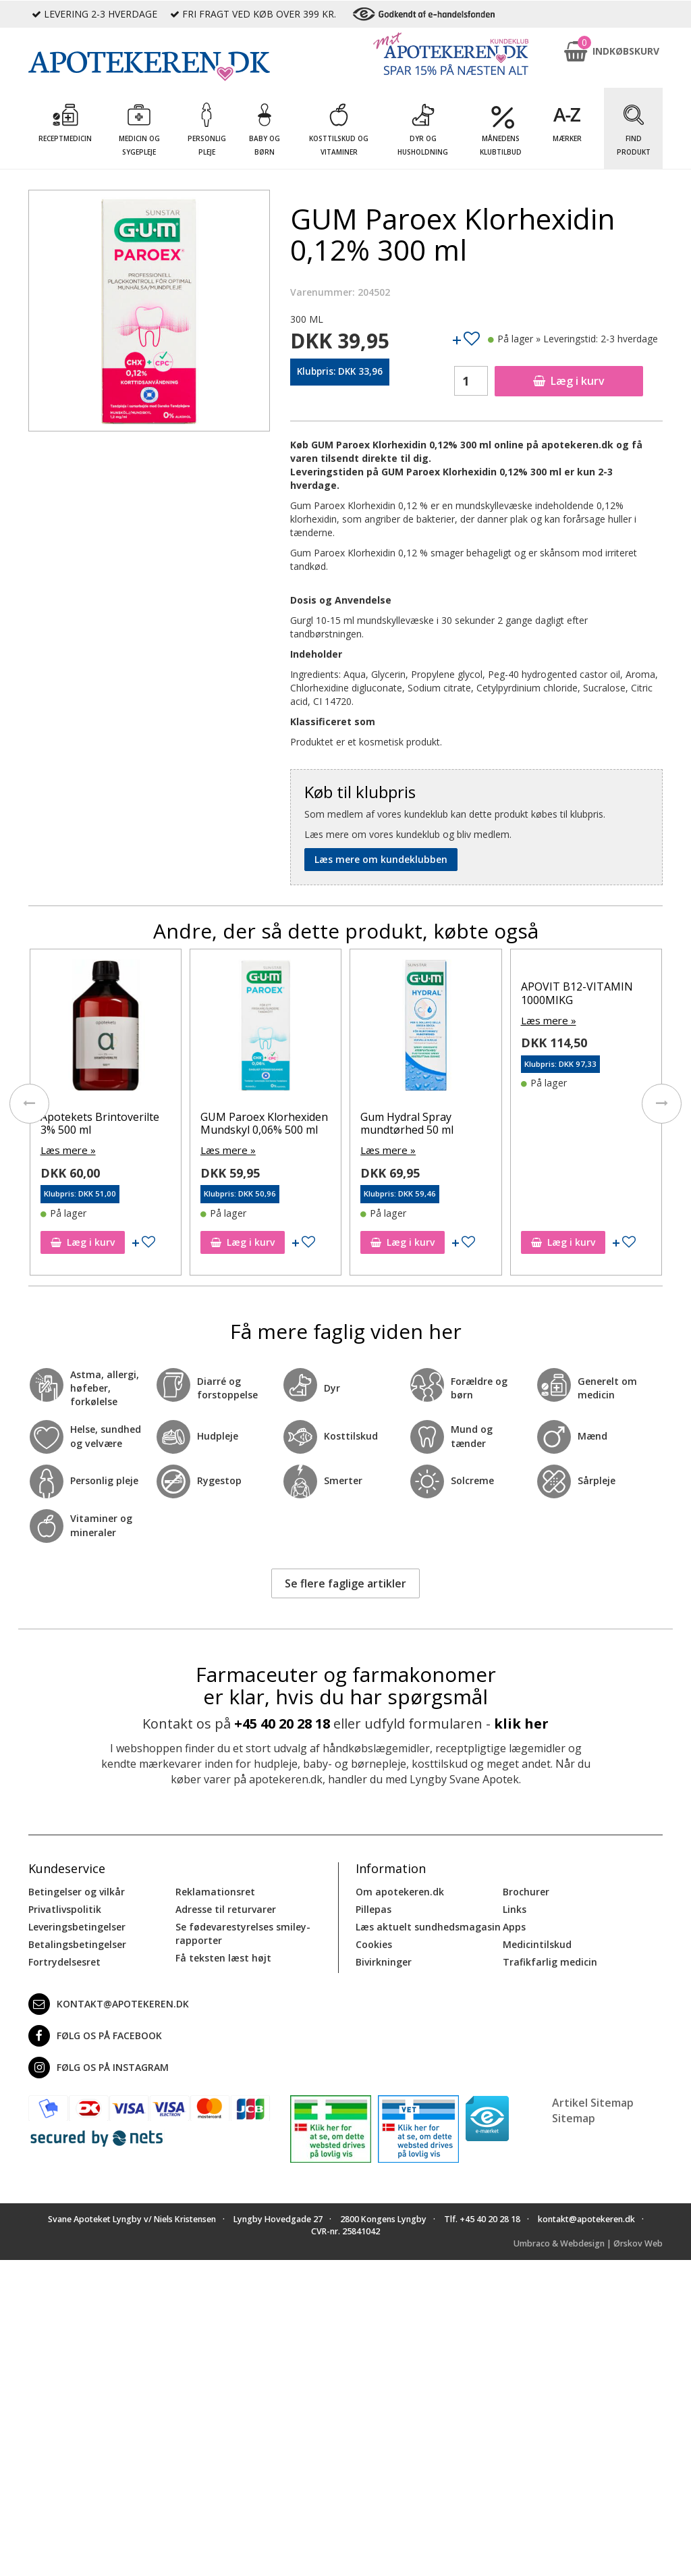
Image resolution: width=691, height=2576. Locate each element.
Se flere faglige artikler (345, 1581)
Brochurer (526, 1890)
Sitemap (573, 2116)
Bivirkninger (384, 1960)
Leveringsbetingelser (77, 1925)
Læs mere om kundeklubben (380, 859)
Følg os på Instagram (98, 2066)
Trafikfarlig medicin (550, 1960)
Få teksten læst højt (223, 1956)
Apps (514, 1925)
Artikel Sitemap (593, 2101)
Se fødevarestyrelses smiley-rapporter (242, 1932)
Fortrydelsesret (64, 1960)
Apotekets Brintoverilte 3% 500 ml (259, 1123)
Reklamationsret (215, 1890)
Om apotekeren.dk (400, 1890)
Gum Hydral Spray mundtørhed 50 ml (566, 1123)
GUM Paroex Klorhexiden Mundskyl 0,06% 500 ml (424, 1123)
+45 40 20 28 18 (282, 1722)
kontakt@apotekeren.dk (108, 2003)
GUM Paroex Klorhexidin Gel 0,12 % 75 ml (102, 1123)
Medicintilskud (537, 1943)
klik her (521, 1722)
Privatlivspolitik (64, 1907)
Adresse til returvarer (225, 1907)
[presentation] (28, 1103)
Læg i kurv (569, 380)
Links (514, 1907)
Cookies (374, 1943)
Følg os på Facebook (95, 2034)
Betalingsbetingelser (77, 1943)
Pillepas (373, 1907)
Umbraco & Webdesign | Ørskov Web (588, 2242)
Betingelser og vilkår (76, 1890)
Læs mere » (66, 1149)
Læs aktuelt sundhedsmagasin (428, 1925)
